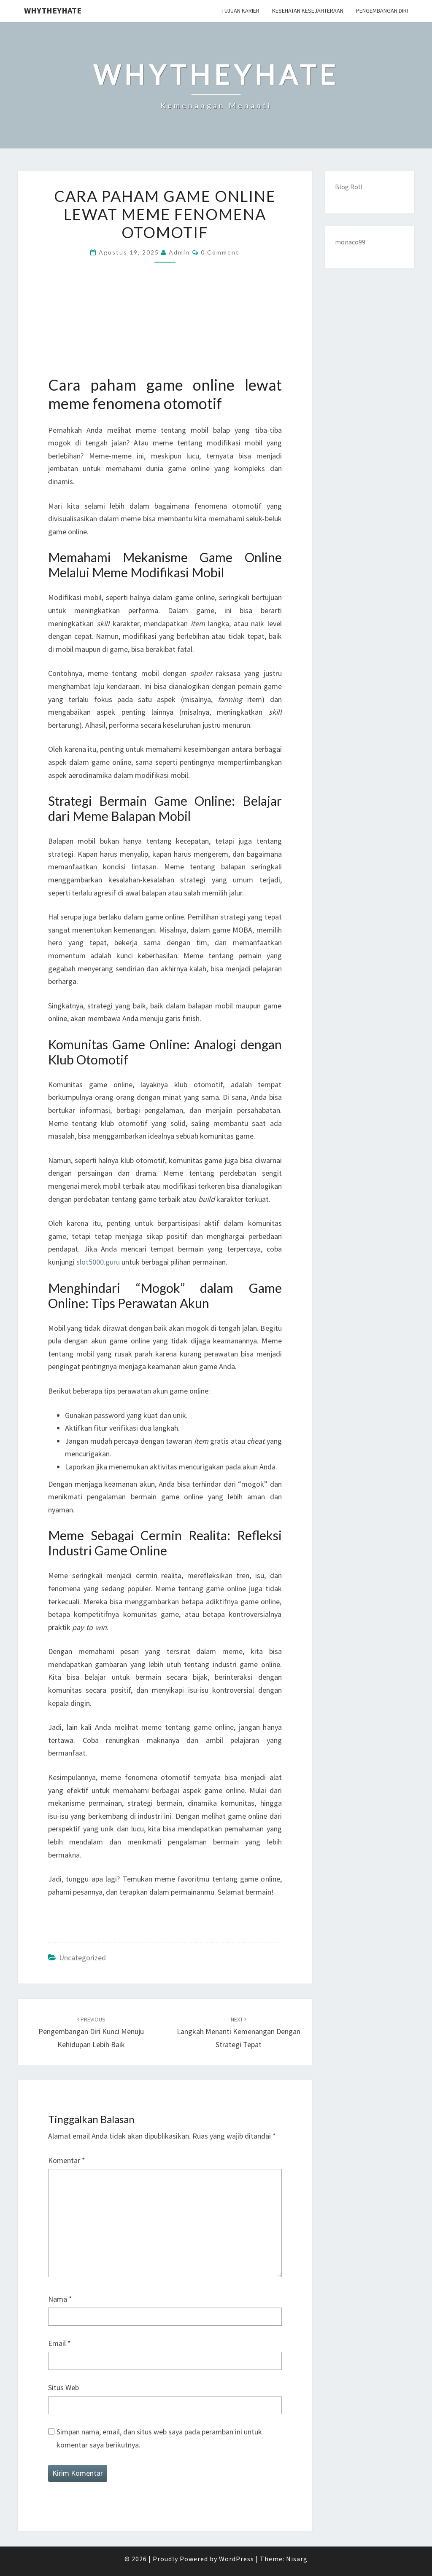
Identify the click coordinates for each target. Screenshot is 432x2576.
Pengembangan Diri (382, 10)
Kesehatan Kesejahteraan (307, 10)
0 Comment (220, 252)
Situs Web (63, 2387)
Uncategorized (82, 1957)
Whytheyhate (52, 10)
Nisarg (297, 2559)
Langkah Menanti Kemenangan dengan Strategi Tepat (238, 2032)
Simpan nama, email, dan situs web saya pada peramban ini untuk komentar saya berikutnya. (159, 2438)
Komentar (66, 2160)
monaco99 (350, 242)
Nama (60, 2299)
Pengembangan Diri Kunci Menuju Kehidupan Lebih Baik (91, 2032)
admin (179, 252)
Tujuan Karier (240, 10)
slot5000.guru (98, 1262)
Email (59, 2343)
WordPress (236, 2559)
